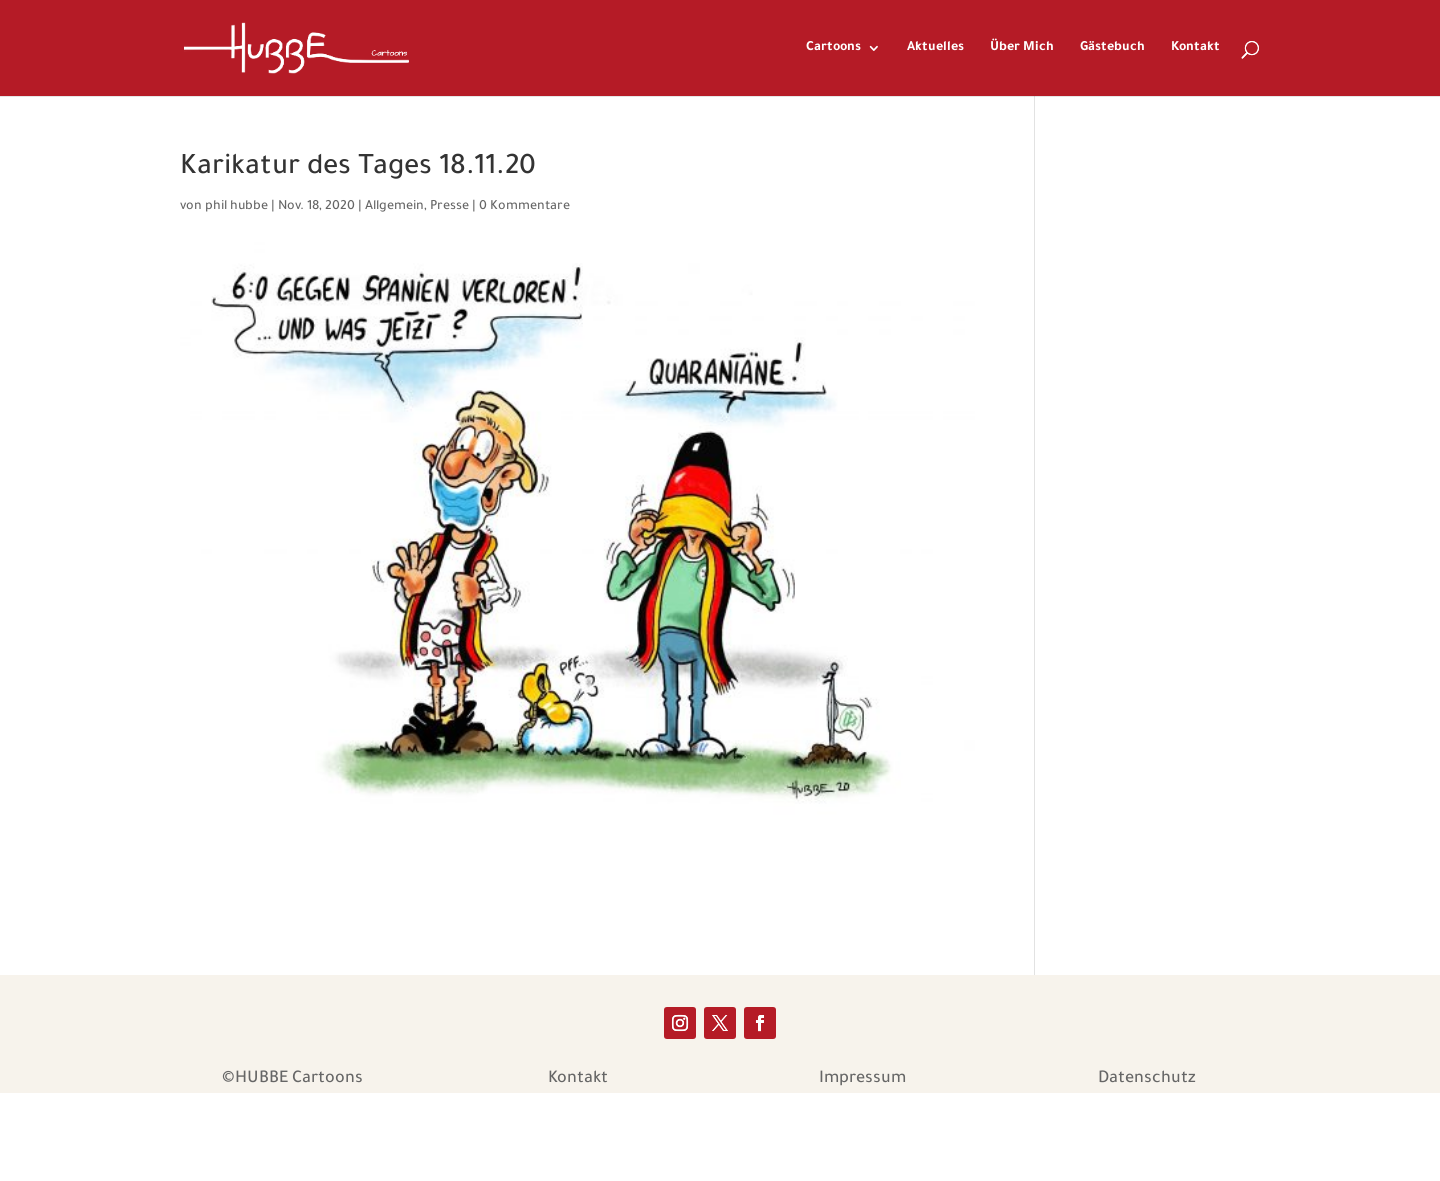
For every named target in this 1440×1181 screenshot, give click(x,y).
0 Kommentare (524, 207)
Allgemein (394, 207)
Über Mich (1022, 48)
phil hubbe (236, 207)
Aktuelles (935, 48)
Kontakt (1195, 48)
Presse (449, 207)
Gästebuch (1112, 48)
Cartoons (833, 48)
